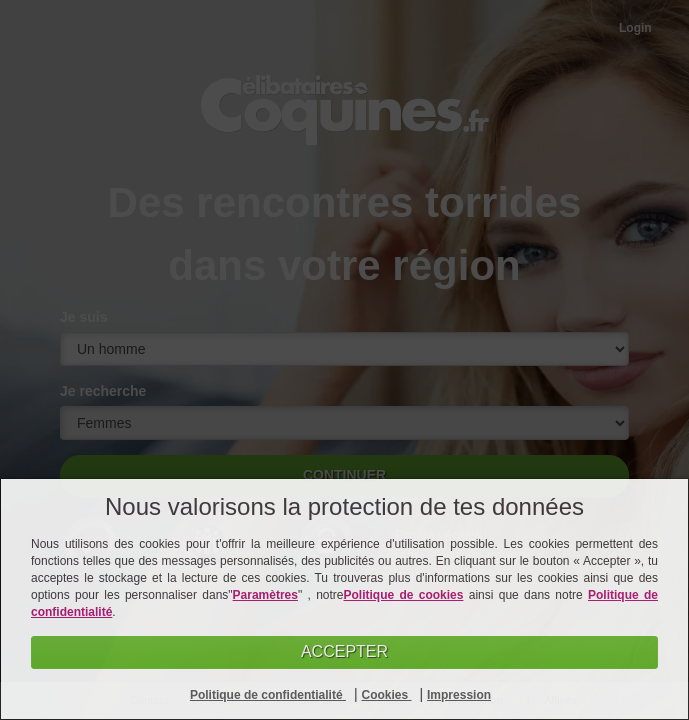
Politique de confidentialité (268, 695)
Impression (459, 695)
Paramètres (265, 595)
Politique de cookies (404, 595)
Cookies (386, 695)
